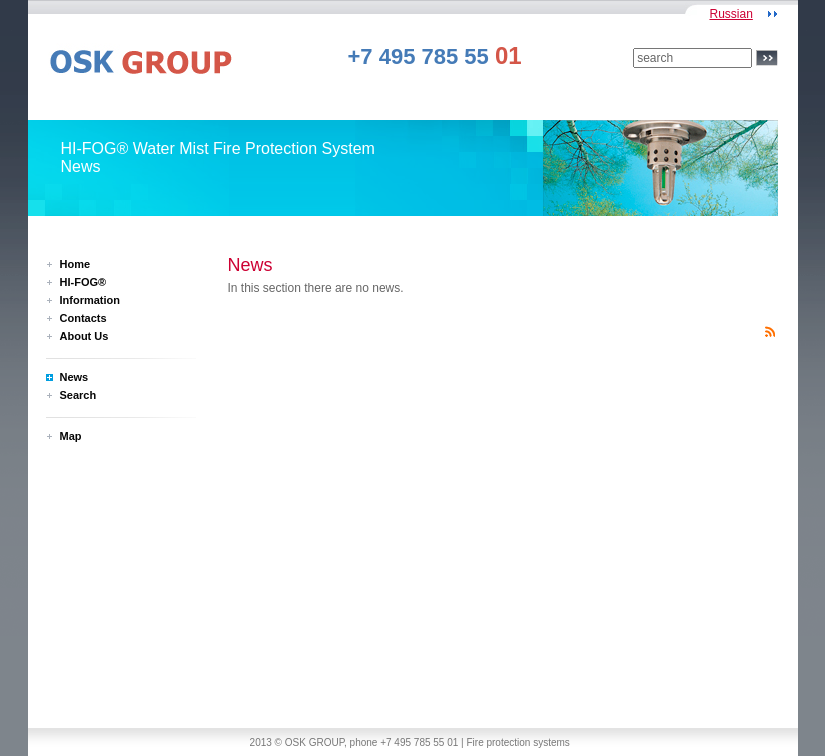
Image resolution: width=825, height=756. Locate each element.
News (74, 377)
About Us (84, 336)
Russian (730, 14)
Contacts (83, 318)
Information (90, 300)
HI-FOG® (83, 282)
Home (75, 264)
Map (71, 436)
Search (78, 395)
